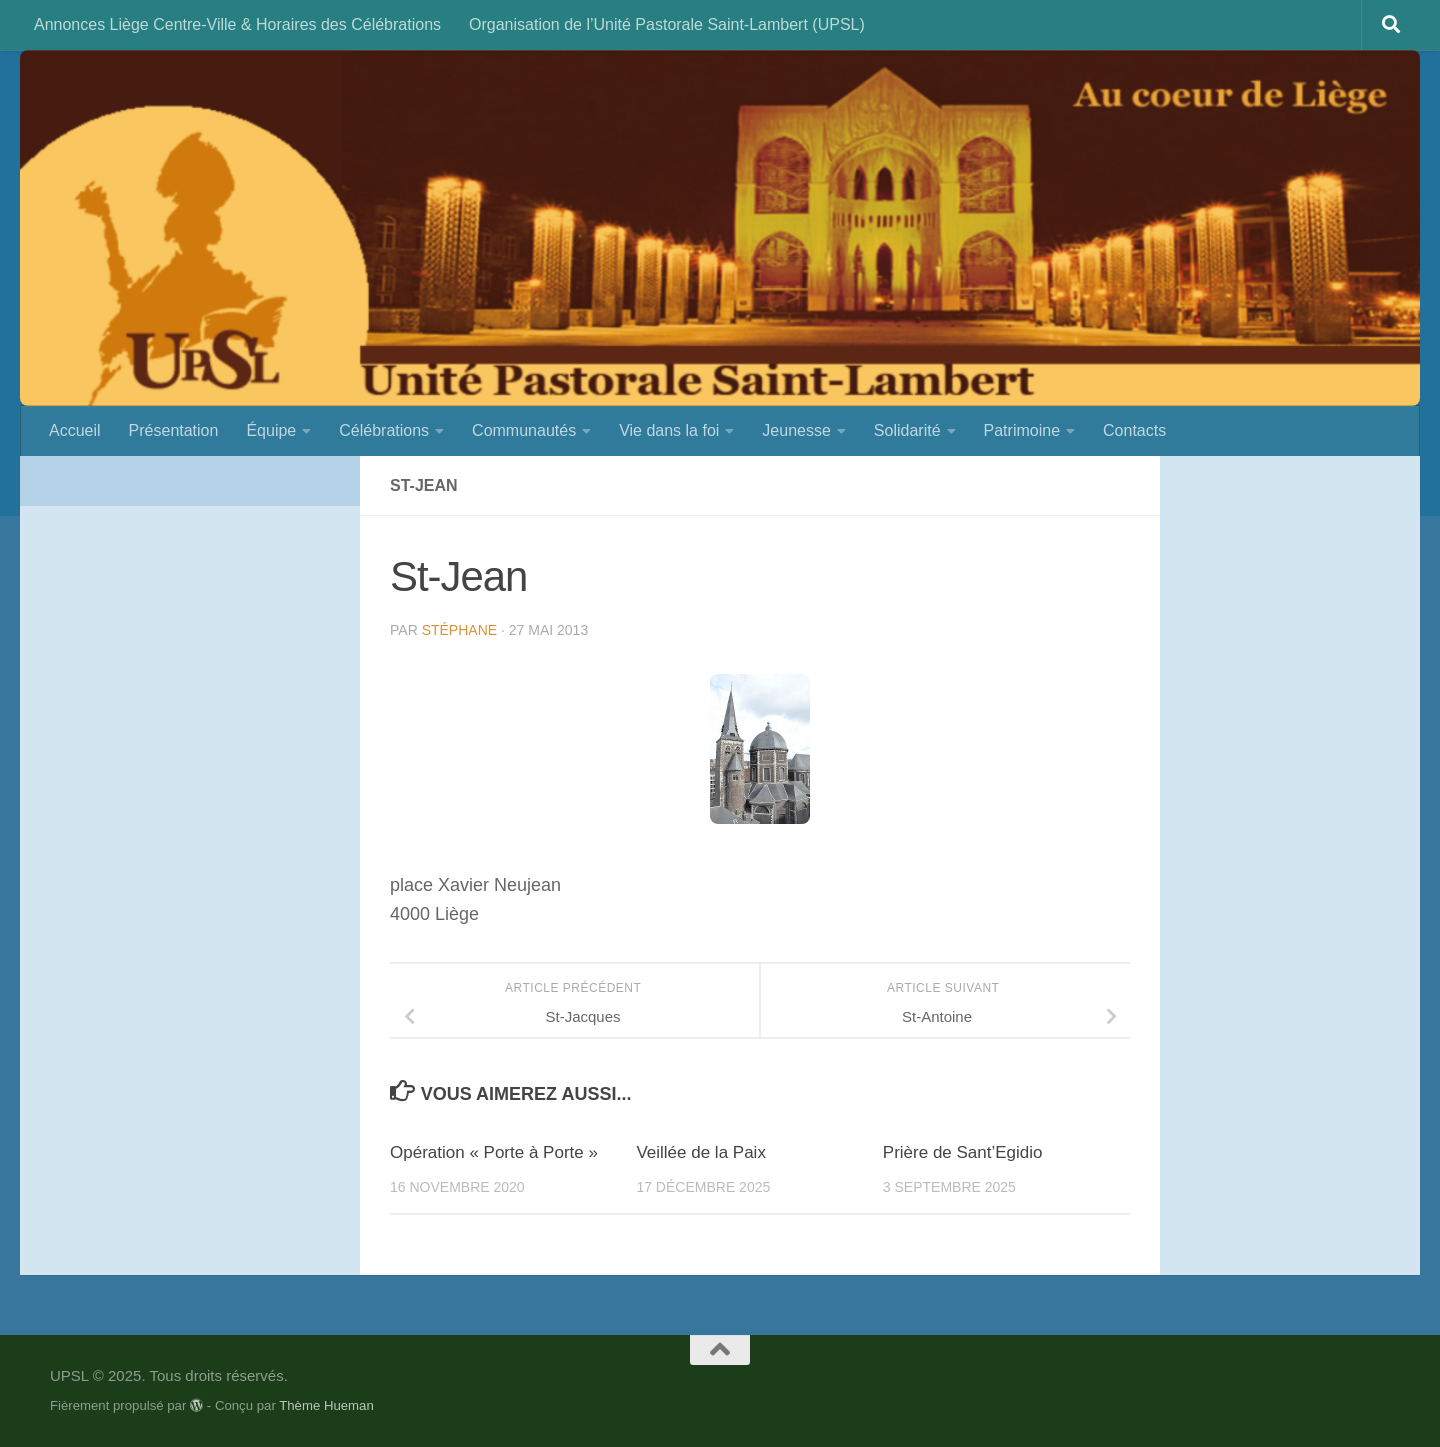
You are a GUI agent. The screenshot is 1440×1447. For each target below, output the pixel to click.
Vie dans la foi (669, 430)
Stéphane (459, 630)
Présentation (174, 430)
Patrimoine (1022, 430)
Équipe (271, 430)
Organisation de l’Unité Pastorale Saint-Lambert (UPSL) (667, 24)
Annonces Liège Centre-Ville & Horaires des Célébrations (237, 24)
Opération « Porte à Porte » (494, 1152)
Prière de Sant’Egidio (963, 1152)
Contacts (1134, 430)
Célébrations (384, 430)
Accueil (75, 430)
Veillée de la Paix (700, 1152)
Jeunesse (796, 430)
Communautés (524, 430)
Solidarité (907, 430)
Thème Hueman (326, 1405)
